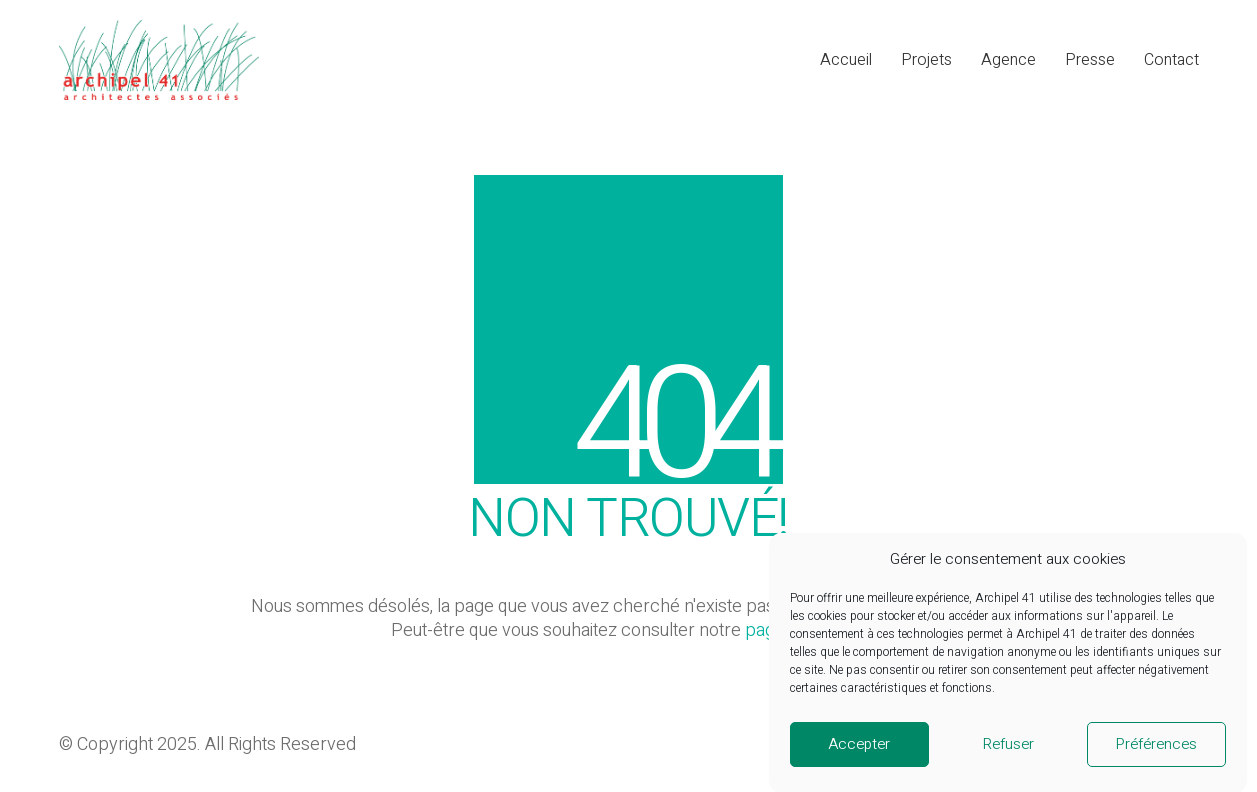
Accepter (859, 755)
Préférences (1156, 755)
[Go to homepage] (159, 60)
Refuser (1008, 755)
